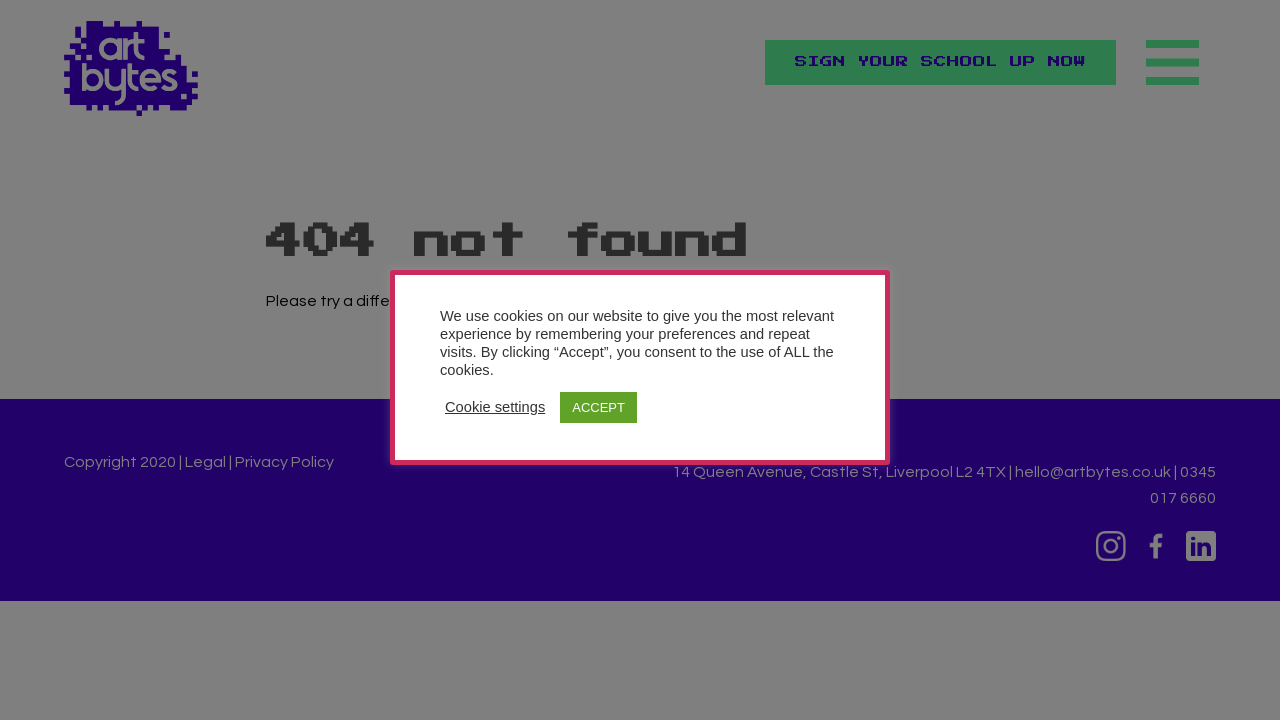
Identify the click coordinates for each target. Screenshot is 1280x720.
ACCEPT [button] (598, 407)
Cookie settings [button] (495, 407)
